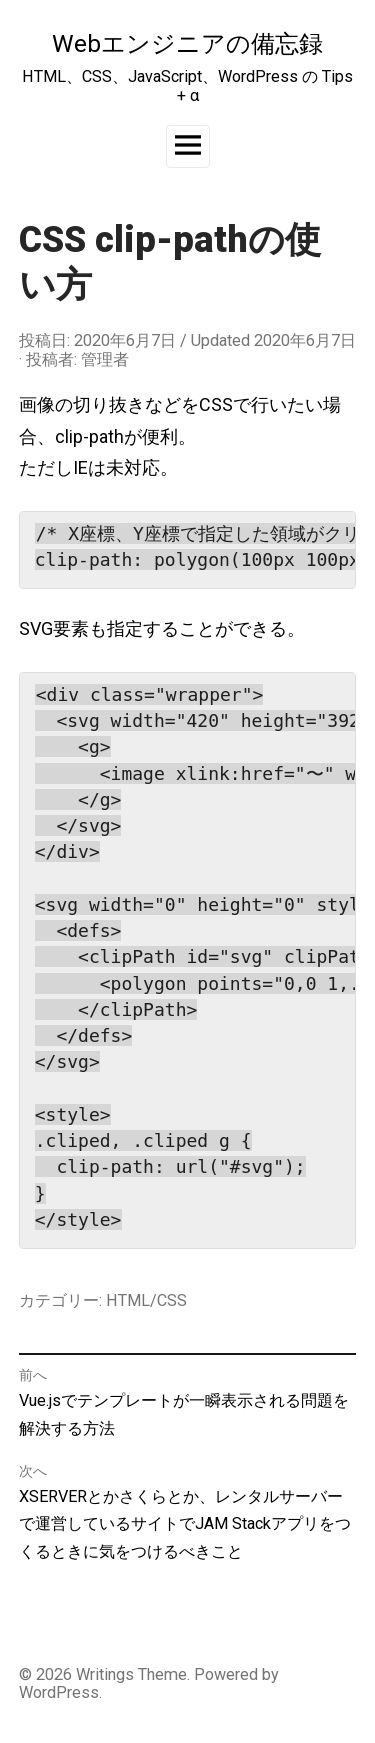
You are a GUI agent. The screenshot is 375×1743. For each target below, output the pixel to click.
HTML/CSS (146, 1300)
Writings (105, 1674)
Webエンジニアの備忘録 (187, 43)
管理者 (105, 359)
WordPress (59, 1692)
